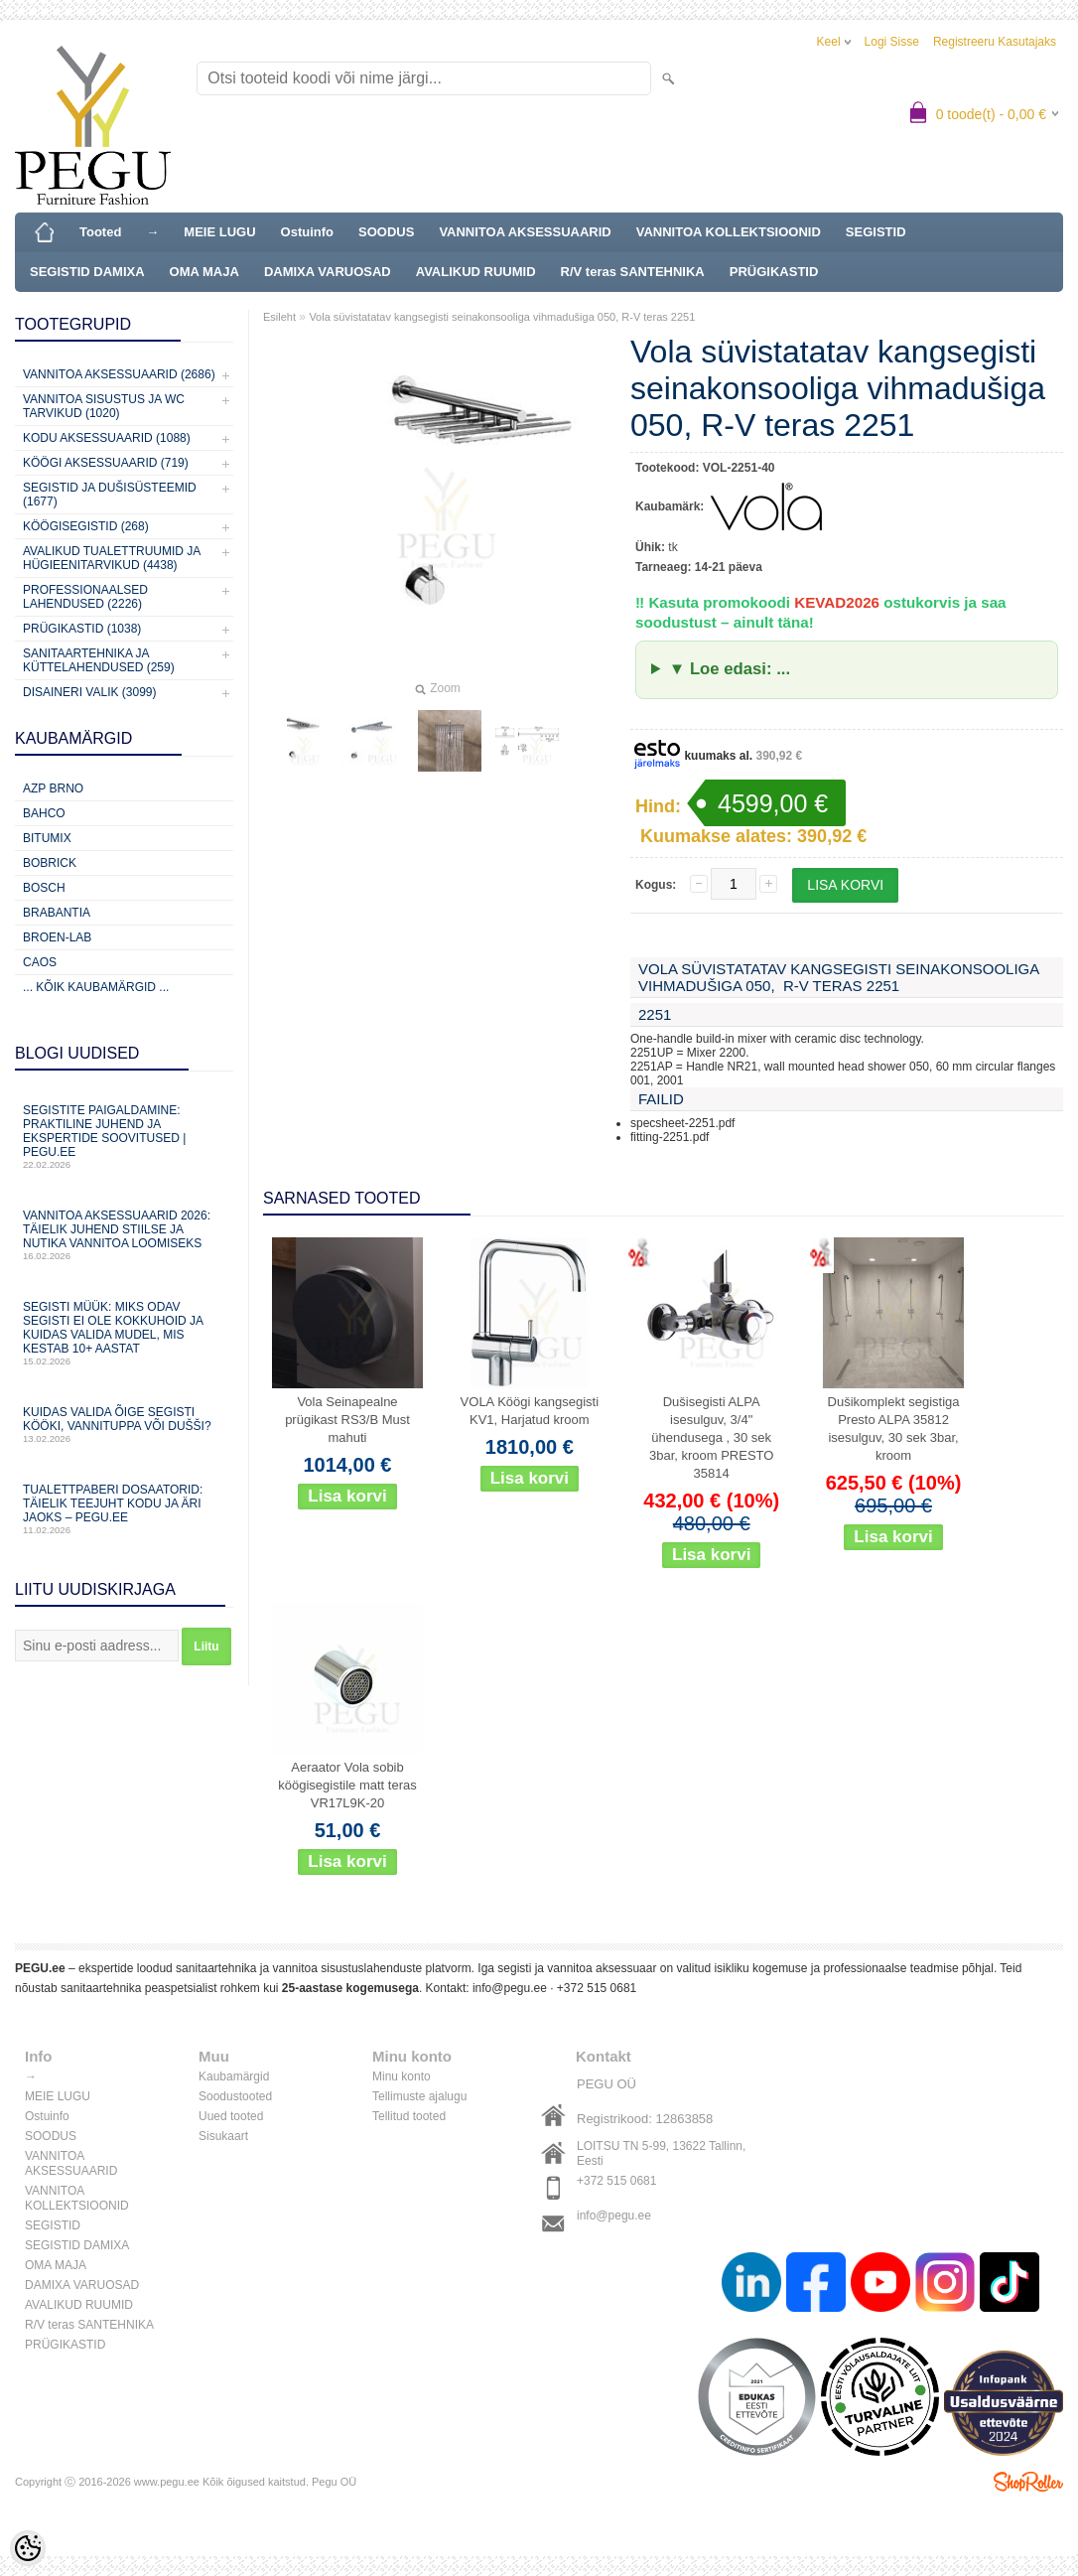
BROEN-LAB (57, 937)
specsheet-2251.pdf (682, 1123)
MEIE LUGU (219, 231)
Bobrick (49, 863)
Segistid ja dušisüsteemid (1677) (110, 494)
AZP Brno (53, 788)
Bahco (44, 813)
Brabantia (56, 913)
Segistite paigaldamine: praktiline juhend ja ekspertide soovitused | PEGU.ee (124, 1136)
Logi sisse (892, 42)
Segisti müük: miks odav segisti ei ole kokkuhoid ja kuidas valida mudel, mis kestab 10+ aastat (124, 1333)
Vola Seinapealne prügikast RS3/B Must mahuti (347, 1419)
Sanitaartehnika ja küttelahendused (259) (99, 660)
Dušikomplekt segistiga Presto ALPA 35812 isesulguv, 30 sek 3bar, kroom (894, 1428)
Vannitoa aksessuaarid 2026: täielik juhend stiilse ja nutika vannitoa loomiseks (124, 1235)
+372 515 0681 (596, 1988)
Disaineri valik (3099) (90, 692)
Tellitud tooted (409, 2116)
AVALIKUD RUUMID (476, 271)
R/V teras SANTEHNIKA (633, 271)
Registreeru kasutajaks (994, 42)
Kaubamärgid (234, 2076)
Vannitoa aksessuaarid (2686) (119, 374)
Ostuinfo (307, 231)
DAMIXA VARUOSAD (327, 271)
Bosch (44, 888)
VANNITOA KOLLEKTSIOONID (728, 231)
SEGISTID (876, 231)
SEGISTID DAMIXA (87, 271)
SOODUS (386, 231)
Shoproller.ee (1028, 2482)
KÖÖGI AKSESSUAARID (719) (106, 463)
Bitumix (47, 838)
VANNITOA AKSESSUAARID (524, 231)
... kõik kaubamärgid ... (96, 987)
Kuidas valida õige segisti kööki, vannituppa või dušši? (124, 1424)
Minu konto (401, 2076)
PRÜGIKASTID (774, 271)
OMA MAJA (204, 271)
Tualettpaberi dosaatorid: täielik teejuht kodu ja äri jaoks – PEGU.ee (124, 1509)
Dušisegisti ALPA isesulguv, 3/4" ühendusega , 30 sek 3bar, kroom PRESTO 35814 (711, 1437)
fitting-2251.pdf (669, 1137)
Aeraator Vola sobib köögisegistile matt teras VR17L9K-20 (347, 1785)
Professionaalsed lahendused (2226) (85, 597)
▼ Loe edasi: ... (729, 668)
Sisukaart (223, 2136)
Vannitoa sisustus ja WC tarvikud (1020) (104, 406)
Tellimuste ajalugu (419, 2096)
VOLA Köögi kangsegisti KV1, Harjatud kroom (530, 1410)
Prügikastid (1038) (82, 629)
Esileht (279, 317)
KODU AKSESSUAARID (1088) (107, 438)
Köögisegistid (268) (86, 526)
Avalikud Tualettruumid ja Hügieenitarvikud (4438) (112, 558)
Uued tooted (231, 2116)
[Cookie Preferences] (28, 2548)
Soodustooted (235, 2096)
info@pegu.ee (509, 1988)
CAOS (40, 962)
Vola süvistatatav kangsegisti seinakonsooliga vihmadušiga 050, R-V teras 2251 (502, 317)
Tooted (100, 231)
